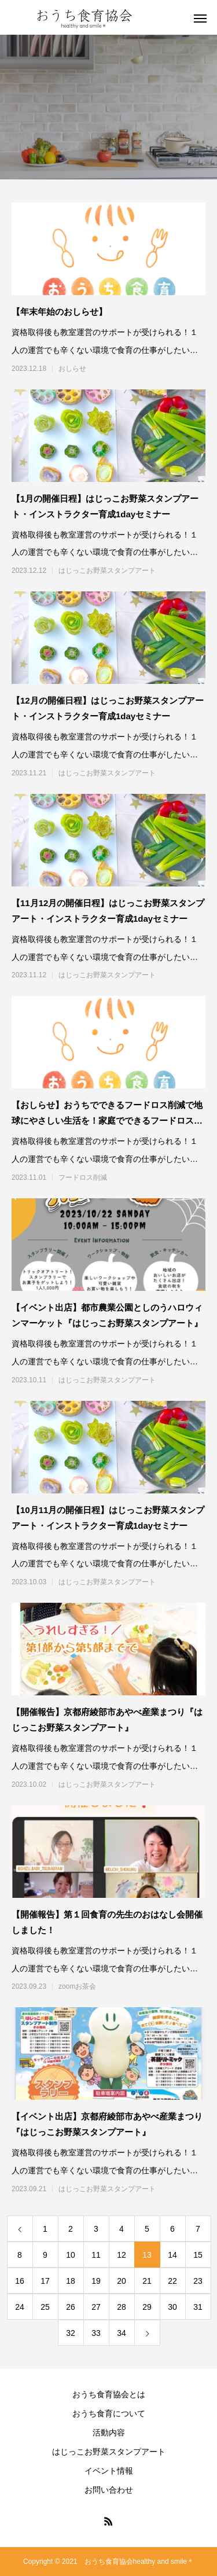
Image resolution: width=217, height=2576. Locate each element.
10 (70, 2254)
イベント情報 (108, 2470)
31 (198, 2307)
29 (147, 2307)
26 (70, 2307)
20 (121, 2281)
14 (172, 2254)
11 (96, 2254)
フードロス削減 (82, 1177)
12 (121, 2254)
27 (96, 2307)
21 (147, 2281)
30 (172, 2307)
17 (45, 2281)
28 (121, 2307)
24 (19, 2307)
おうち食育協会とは (108, 2394)
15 (198, 2254)
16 (19, 2281)
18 (70, 2281)
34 (121, 2333)
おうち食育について (108, 2413)
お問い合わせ (108, 2489)
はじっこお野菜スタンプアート (107, 570)
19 (96, 2281)
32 (70, 2333)
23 (198, 2281)
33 (96, 2333)
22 (172, 2281)
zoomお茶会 (77, 1986)
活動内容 (109, 2432)
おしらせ (72, 368)
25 (45, 2307)
